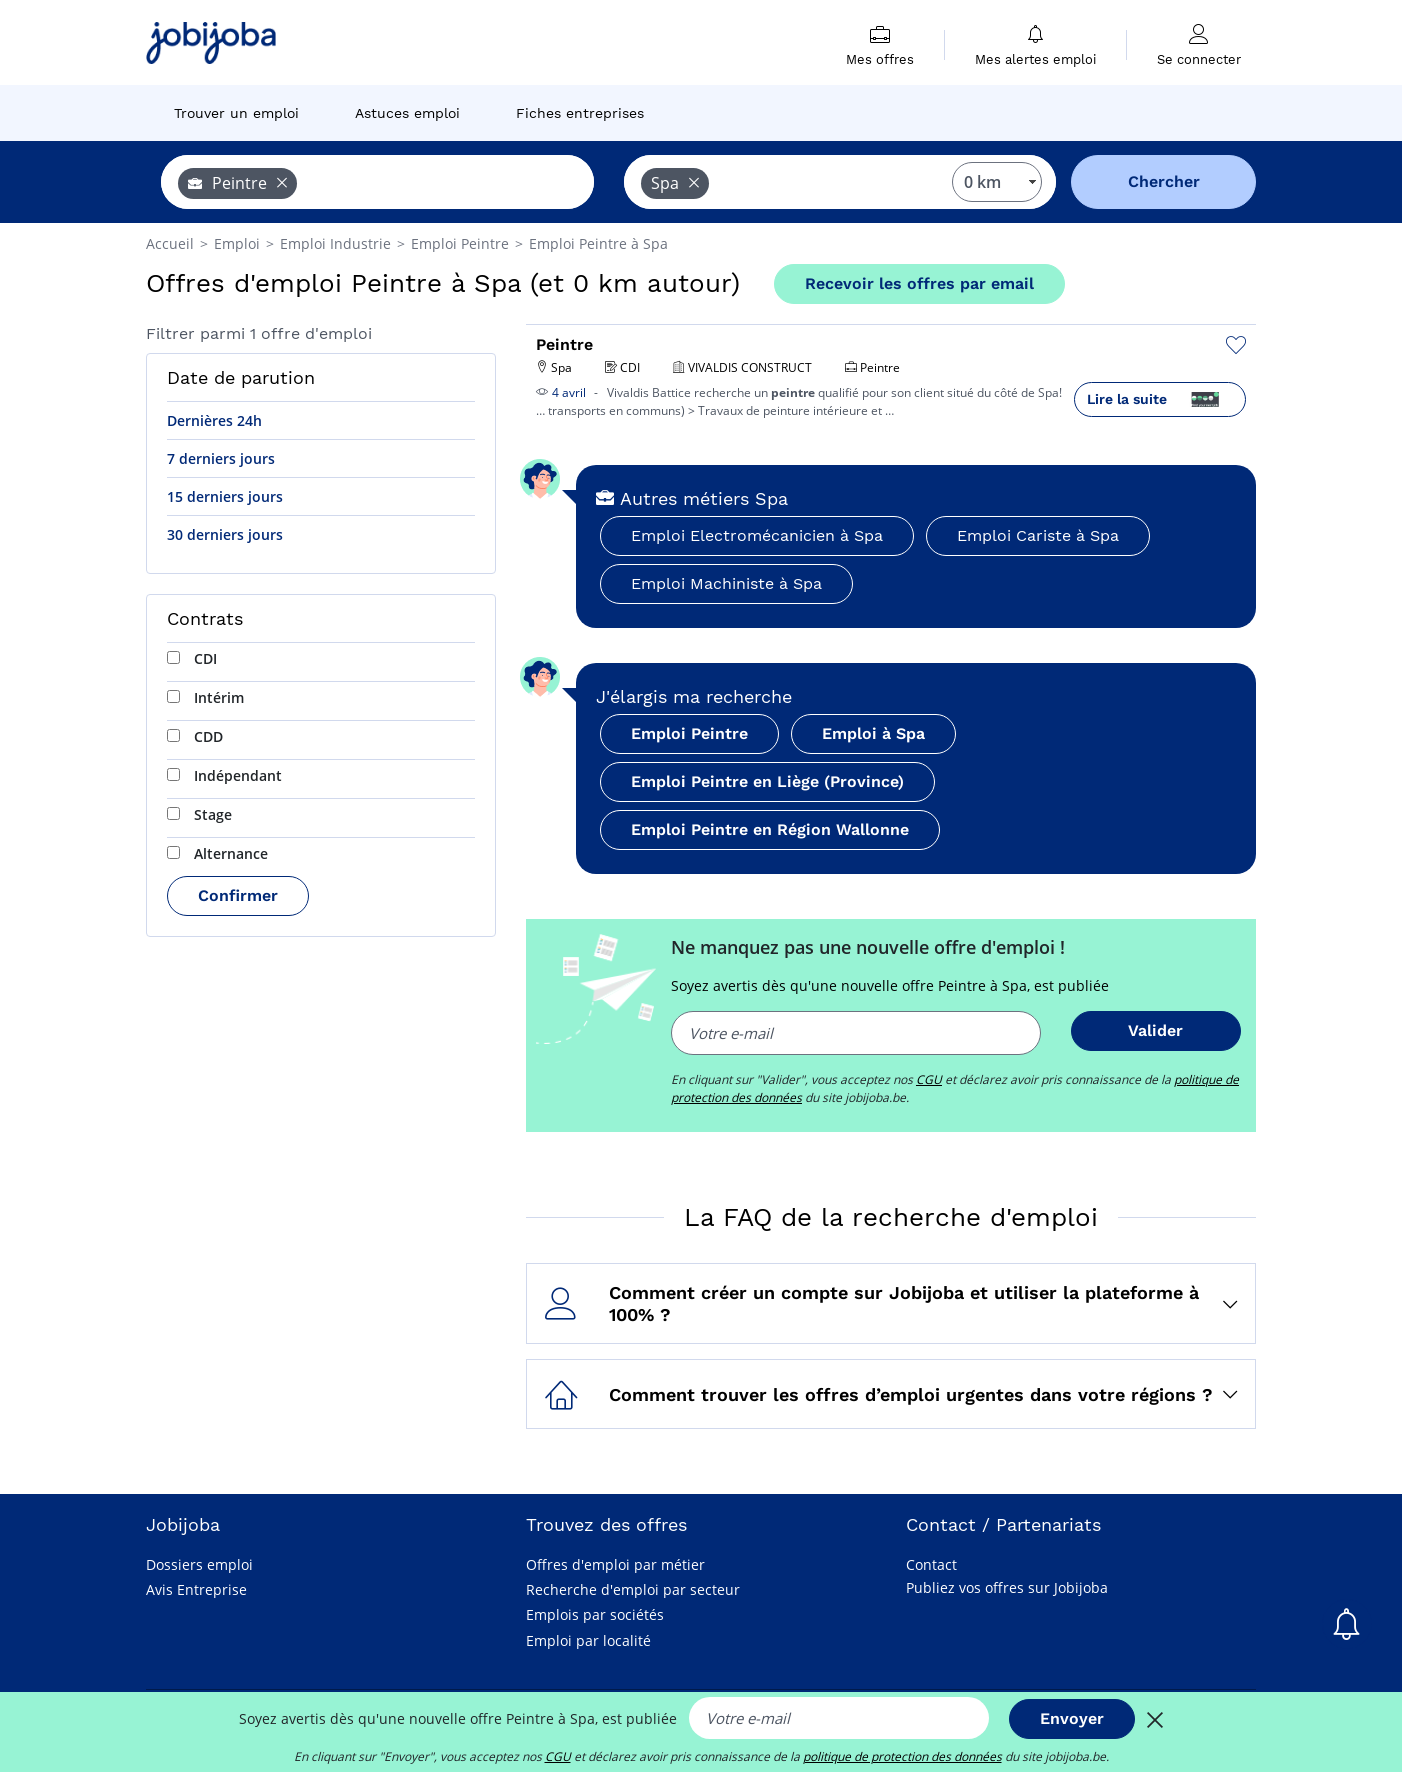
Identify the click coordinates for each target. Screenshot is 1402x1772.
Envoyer (1072, 1718)
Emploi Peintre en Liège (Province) (767, 781)
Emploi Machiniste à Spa (726, 583)
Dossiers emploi (199, 1564)
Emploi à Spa (873, 733)
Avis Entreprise (196, 1589)
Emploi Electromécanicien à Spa (757, 535)
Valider (1155, 1030)
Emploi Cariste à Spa (1038, 535)
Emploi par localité (588, 1640)
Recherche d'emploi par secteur (633, 1589)
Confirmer (238, 895)
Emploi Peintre (689, 733)
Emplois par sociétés (595, 1614)
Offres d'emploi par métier (615, 1564)
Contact (931, 1564)
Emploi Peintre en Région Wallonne (770, 829)
